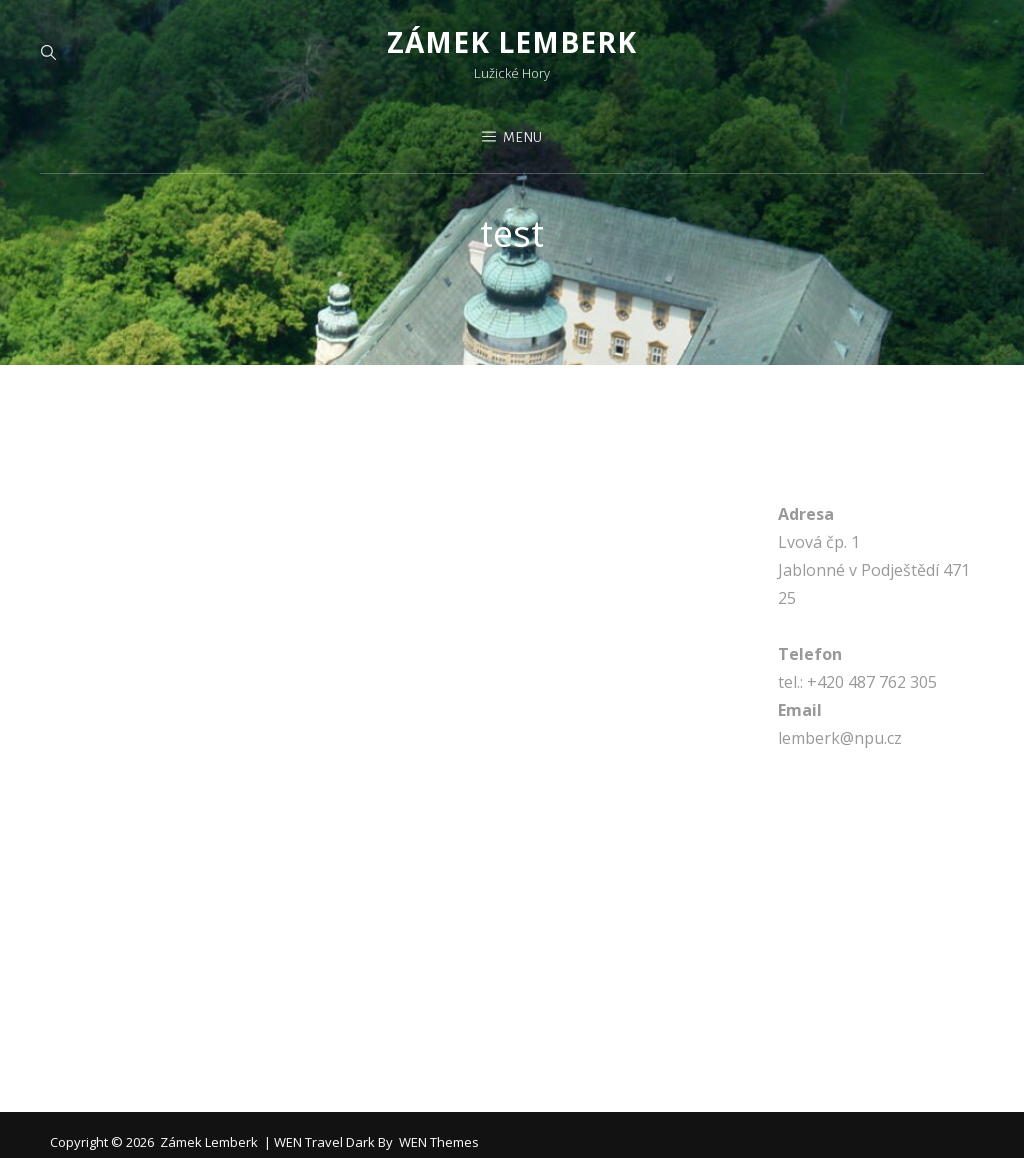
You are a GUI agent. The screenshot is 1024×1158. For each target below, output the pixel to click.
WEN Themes (439, 1142)
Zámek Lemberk (512, 42)
